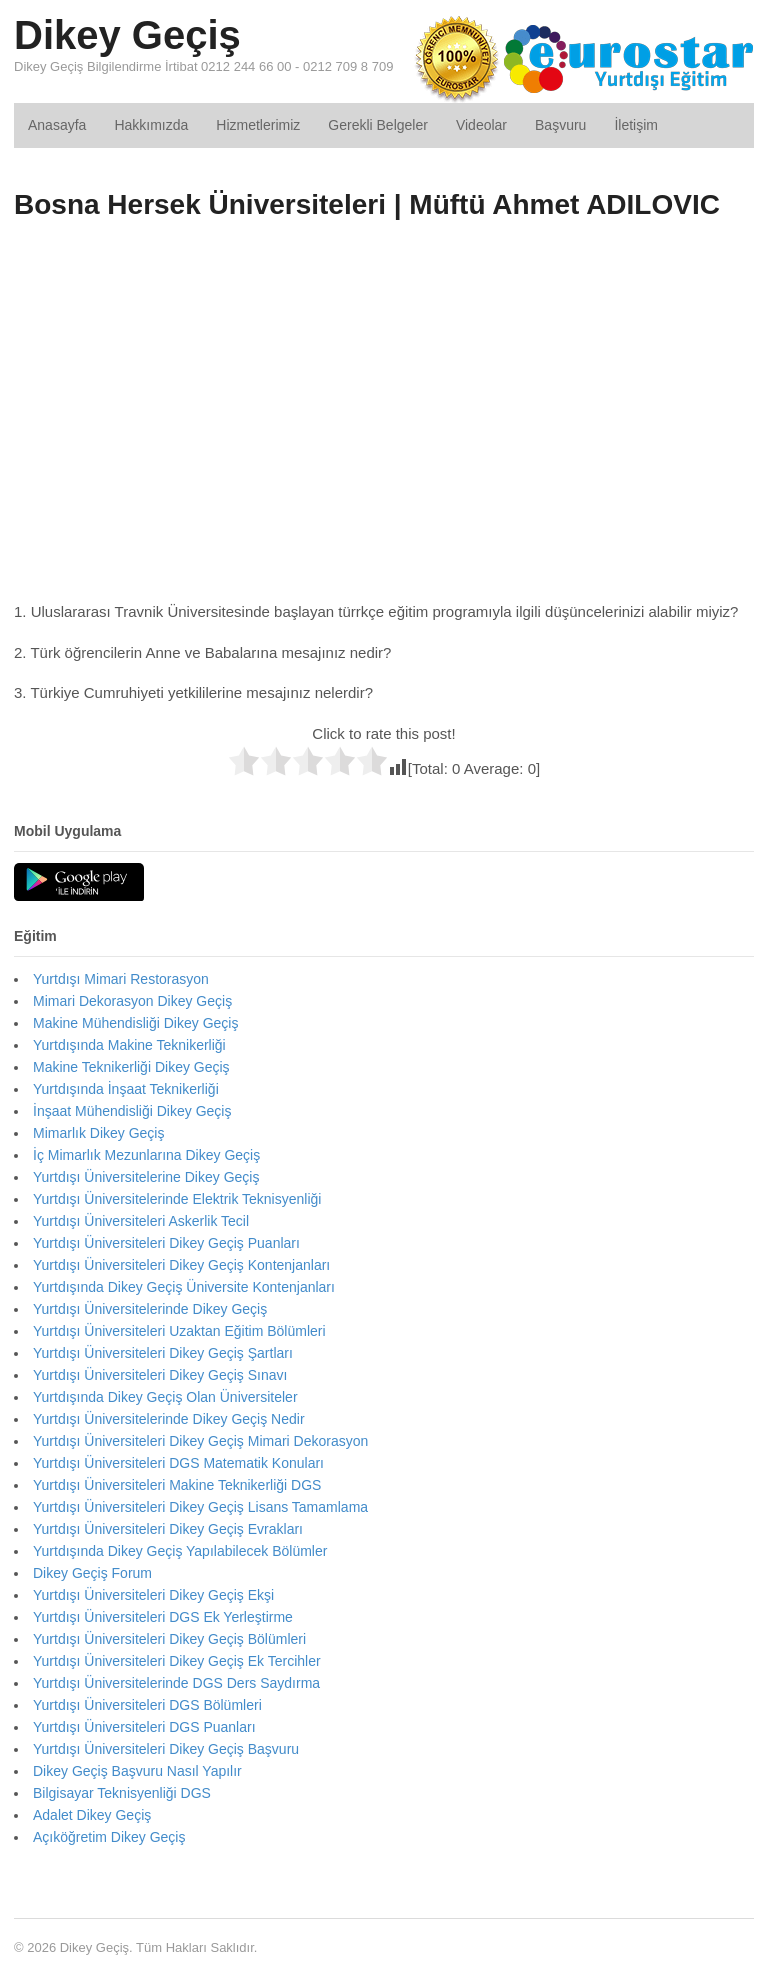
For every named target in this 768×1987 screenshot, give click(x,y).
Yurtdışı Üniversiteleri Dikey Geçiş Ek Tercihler (177, 1661)
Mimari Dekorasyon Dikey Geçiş (132, 1001)
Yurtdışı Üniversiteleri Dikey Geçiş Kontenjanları (181, 1265)
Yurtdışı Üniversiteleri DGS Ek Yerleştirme (163, 1617)
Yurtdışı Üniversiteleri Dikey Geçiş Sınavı (160, 1375)
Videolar (481, 125)
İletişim (636, 125)
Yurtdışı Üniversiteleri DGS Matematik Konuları (178, 1463)
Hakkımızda (151, 125)
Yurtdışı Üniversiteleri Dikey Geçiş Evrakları (168, 1529)
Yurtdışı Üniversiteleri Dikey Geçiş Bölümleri (169, 1639)
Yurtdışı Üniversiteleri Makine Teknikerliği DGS (177, 1485)
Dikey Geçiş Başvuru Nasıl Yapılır (137, 1771)
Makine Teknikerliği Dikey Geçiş (131, 1067)
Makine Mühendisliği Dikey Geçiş (135, 1023)
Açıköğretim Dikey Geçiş (109, 1837)
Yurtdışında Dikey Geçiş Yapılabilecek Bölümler (180, 1551)
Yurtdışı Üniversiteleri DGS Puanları (144, 1727)
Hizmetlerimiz (258, 125)
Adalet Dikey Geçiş (92, 1815)
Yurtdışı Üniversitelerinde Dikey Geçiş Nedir (169, 1419)
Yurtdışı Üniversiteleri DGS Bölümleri (147, 1705)
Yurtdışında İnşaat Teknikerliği (126, 1089)
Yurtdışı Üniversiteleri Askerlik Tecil (141, 1221)
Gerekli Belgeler (378, 125)
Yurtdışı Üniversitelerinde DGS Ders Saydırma (176, 1683)
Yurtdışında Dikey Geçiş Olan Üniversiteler (165, 1397)
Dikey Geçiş (127, 35)
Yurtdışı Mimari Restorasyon (121, 979)
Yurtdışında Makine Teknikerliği (129, 1045)
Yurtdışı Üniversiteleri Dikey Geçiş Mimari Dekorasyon (200, 1441)
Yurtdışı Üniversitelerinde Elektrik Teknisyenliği (177, 1199)
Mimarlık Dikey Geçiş (98, 1133)
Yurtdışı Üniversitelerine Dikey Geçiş (146, 1177)
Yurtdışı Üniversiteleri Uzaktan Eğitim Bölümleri (179, 1331)
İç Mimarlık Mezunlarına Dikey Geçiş (146, 1155)
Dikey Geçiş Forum (92, 1573)
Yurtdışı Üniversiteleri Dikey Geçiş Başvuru (166, 1749)
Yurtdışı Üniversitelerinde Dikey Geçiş (150, 1309)
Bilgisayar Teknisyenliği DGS (122, 1793)
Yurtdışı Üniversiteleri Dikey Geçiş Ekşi (153, 1595)
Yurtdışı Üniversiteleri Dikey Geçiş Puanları (166, 1243)
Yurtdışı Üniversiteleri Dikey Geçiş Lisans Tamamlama (200, 1507)
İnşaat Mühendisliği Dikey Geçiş (132, 1111)
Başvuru (560, 125)
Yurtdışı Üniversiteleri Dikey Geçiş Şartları (163, 1353)
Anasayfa (57, 125)
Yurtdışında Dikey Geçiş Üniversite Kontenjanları (184, 1287)
